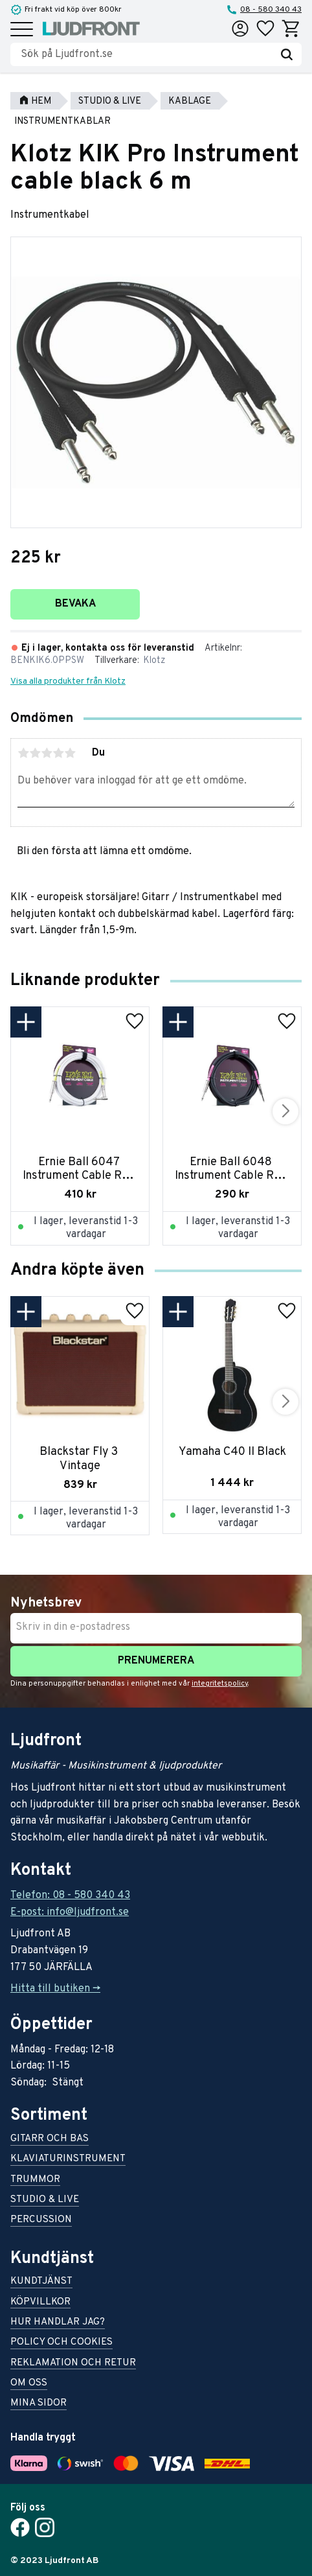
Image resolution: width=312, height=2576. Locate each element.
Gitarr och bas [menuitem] (49, 2139)
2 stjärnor (35, 753)
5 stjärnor (70, 753)
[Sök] (287, 54)
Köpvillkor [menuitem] (40, 2302)
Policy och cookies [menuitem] (61, 2343)
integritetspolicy (220, 1683)
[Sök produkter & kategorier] (146, 54)
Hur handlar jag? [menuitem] (57, 2322)
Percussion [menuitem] (41, 2220)
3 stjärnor (46, 753)
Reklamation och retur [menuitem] (73, 2363)
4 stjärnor (58, 753)
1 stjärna (23, 753)
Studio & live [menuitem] (44, 2200)
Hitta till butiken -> (55, 1988)
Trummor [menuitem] (35, 2180)
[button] (21, 30)
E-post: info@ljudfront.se (69, 1912)
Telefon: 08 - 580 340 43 (70, 1895)
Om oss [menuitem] (28, 2383)
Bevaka (75, 604)
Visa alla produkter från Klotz (68, 681)
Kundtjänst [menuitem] (41, 2282)
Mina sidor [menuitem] (38, 2403)
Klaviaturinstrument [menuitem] (68, 2159)
